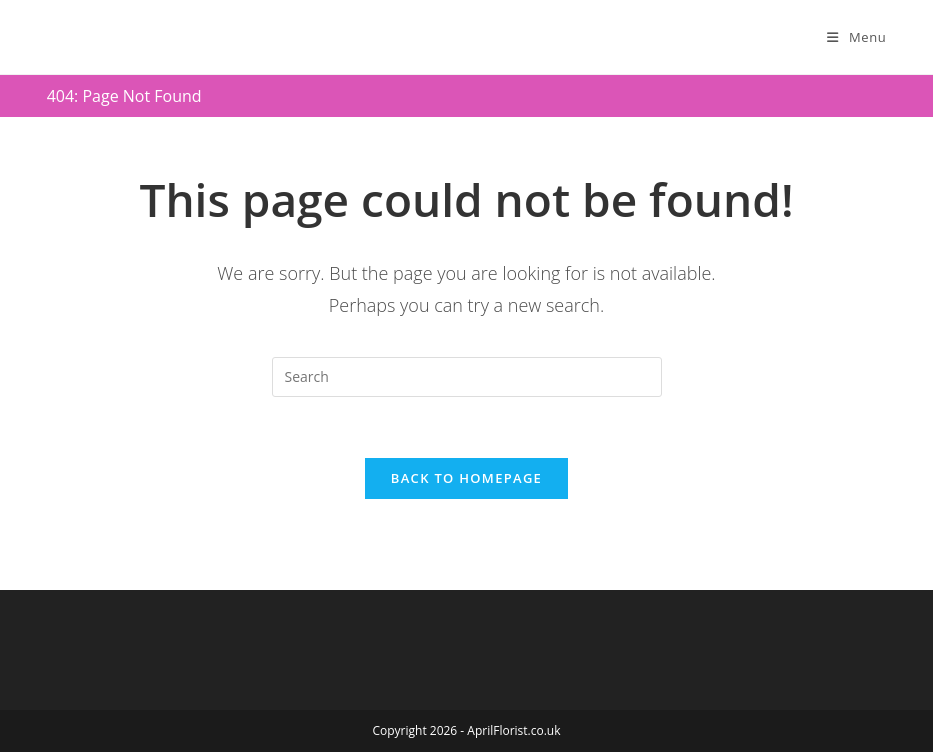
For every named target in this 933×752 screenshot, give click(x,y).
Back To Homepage (466, 478)
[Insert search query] (467, 377)
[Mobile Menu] (856, 37)
